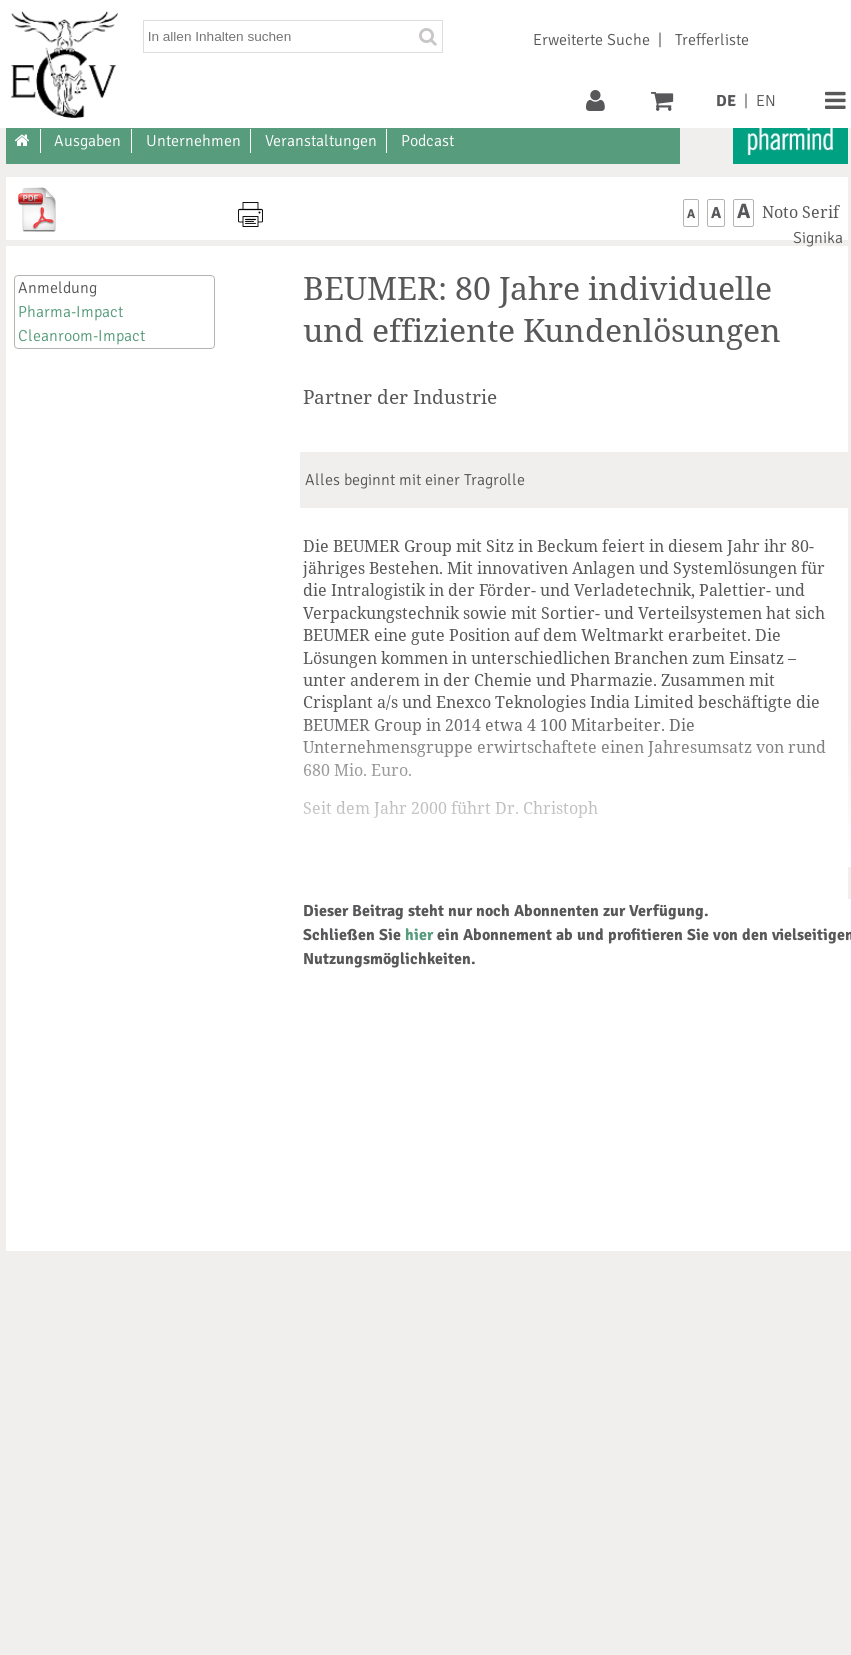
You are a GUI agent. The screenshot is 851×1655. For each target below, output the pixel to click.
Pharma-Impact (70, 312)
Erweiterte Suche (591, 40)
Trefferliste (712, 40)
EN (766, 101)
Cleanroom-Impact (81, 336)
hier (419, 935)
